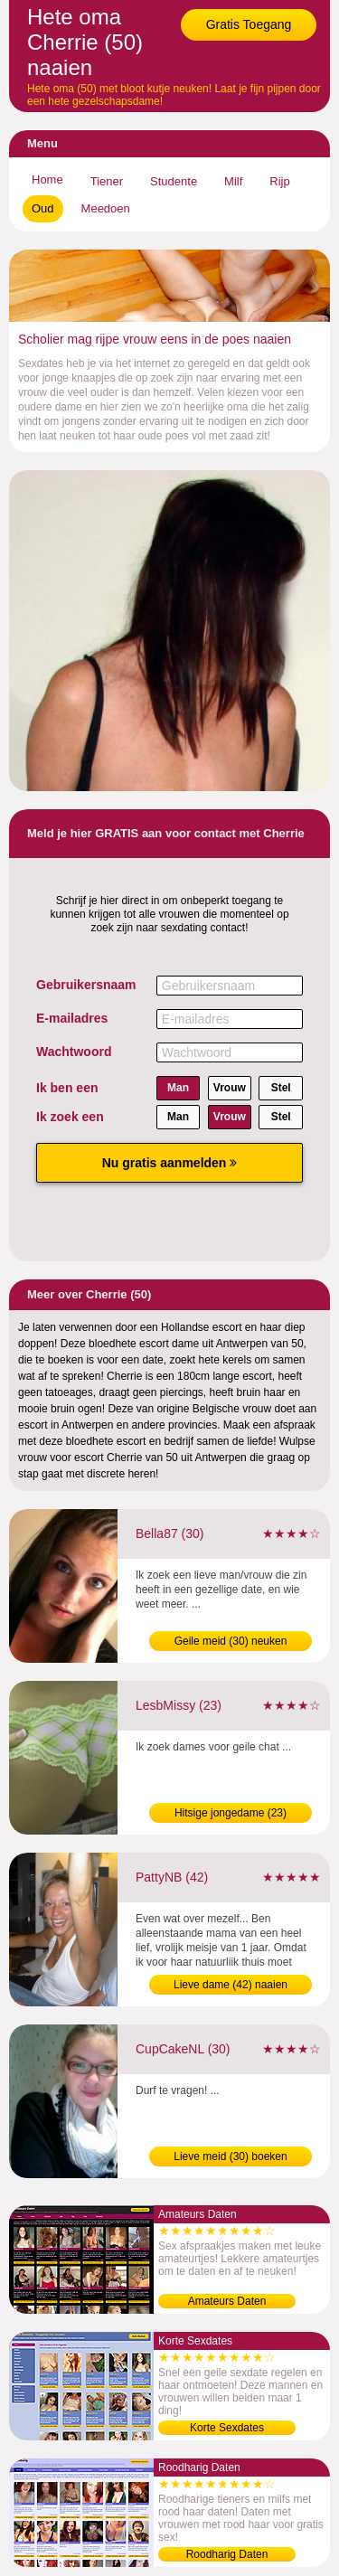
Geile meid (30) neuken (230, 1641)
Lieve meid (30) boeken (230, 2156)
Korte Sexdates (227, 2427)
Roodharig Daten (227, 2554)
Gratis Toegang (249, 24)
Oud (43, 208)
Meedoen (105, 208)
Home (47, 179)
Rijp (279, 181)
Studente (173, 181)
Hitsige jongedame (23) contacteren (230, 1815)
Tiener (106, 181)
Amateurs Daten (227, 2301)
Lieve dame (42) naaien (230, 1984)
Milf (233, 181)
